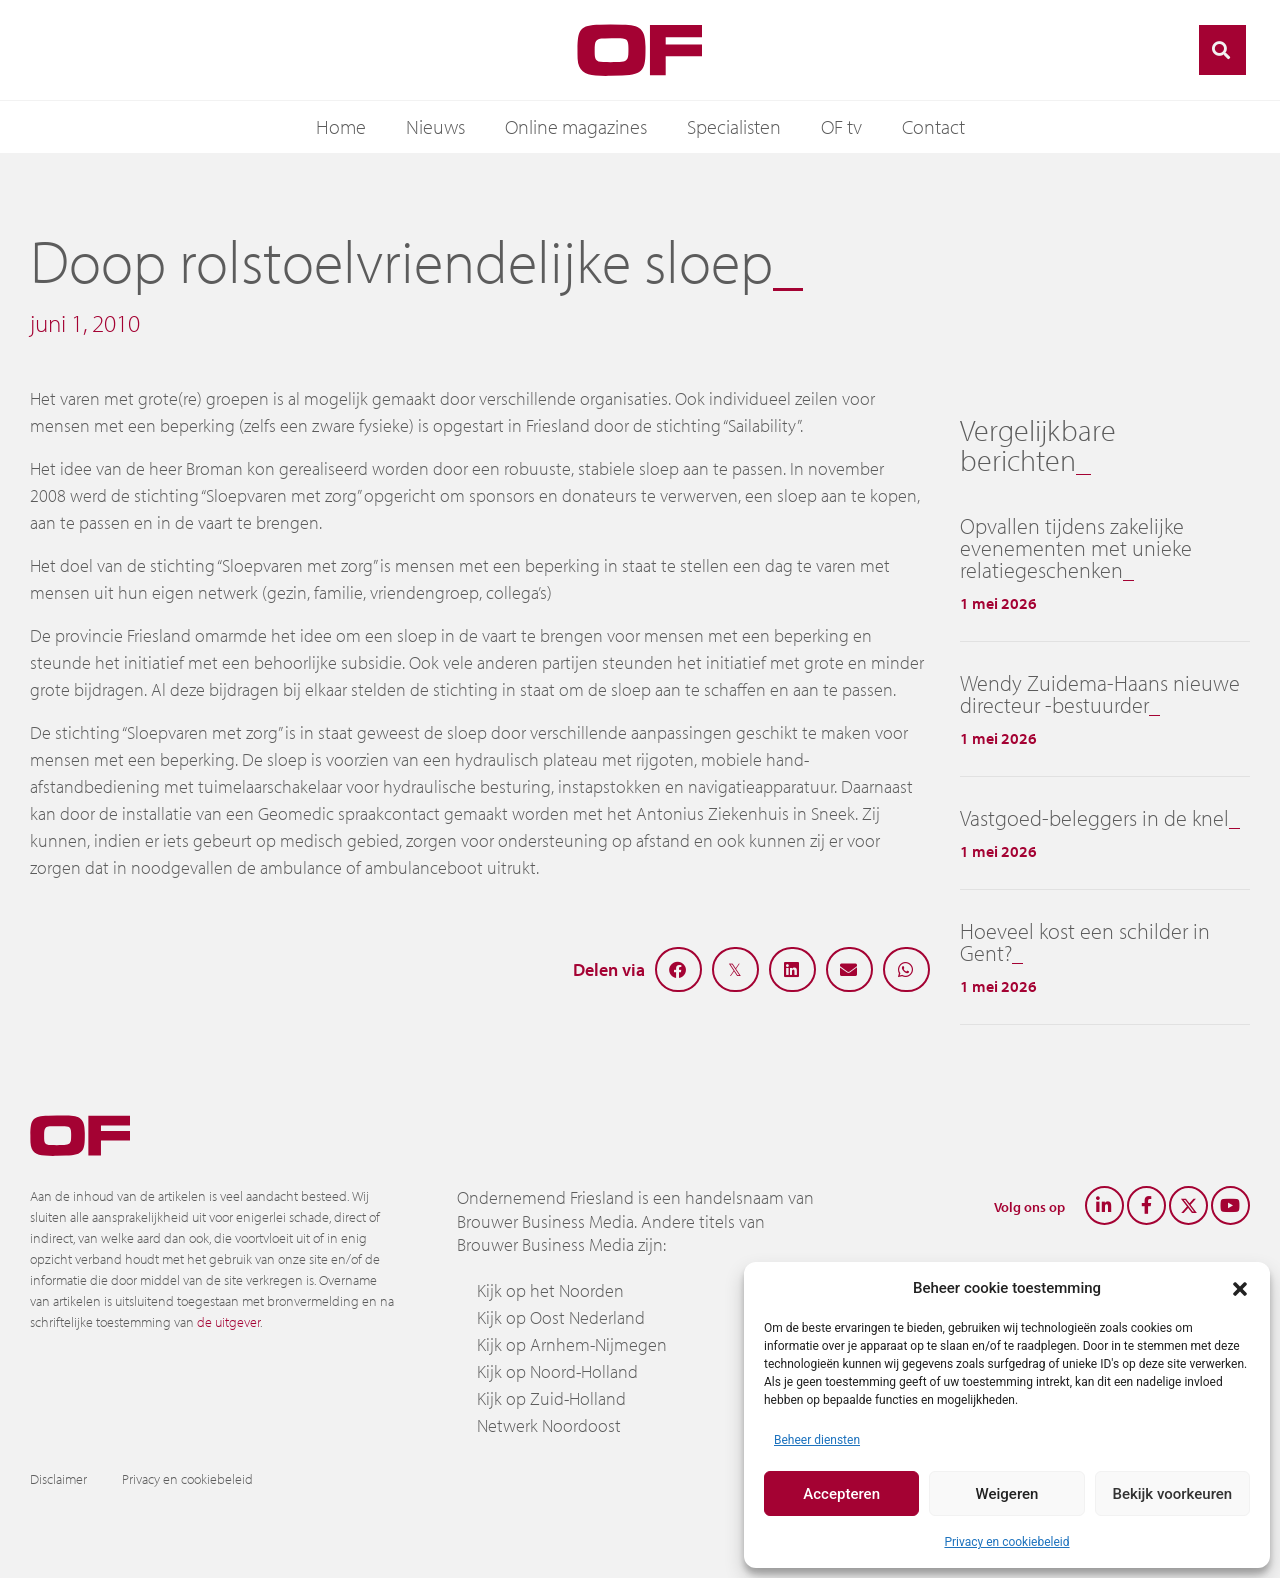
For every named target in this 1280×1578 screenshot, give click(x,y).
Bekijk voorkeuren (1172, 1494)
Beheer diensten (817, 1440)
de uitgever (228, 1322)
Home (341, 126)
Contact (933, 126)
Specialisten (734, 126)
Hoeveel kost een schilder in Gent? (1085, 942)
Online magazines (576, 126)
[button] (1240, 1288)
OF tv (841, 126)
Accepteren (841, 1494)
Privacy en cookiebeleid (1006, 1542)
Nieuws (435, 126)
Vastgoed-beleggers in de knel (1094, 818)
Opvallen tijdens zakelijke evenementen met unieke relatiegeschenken (1076, 548)
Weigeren (1007, 1494)
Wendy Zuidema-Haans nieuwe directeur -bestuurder (1100, 694)
